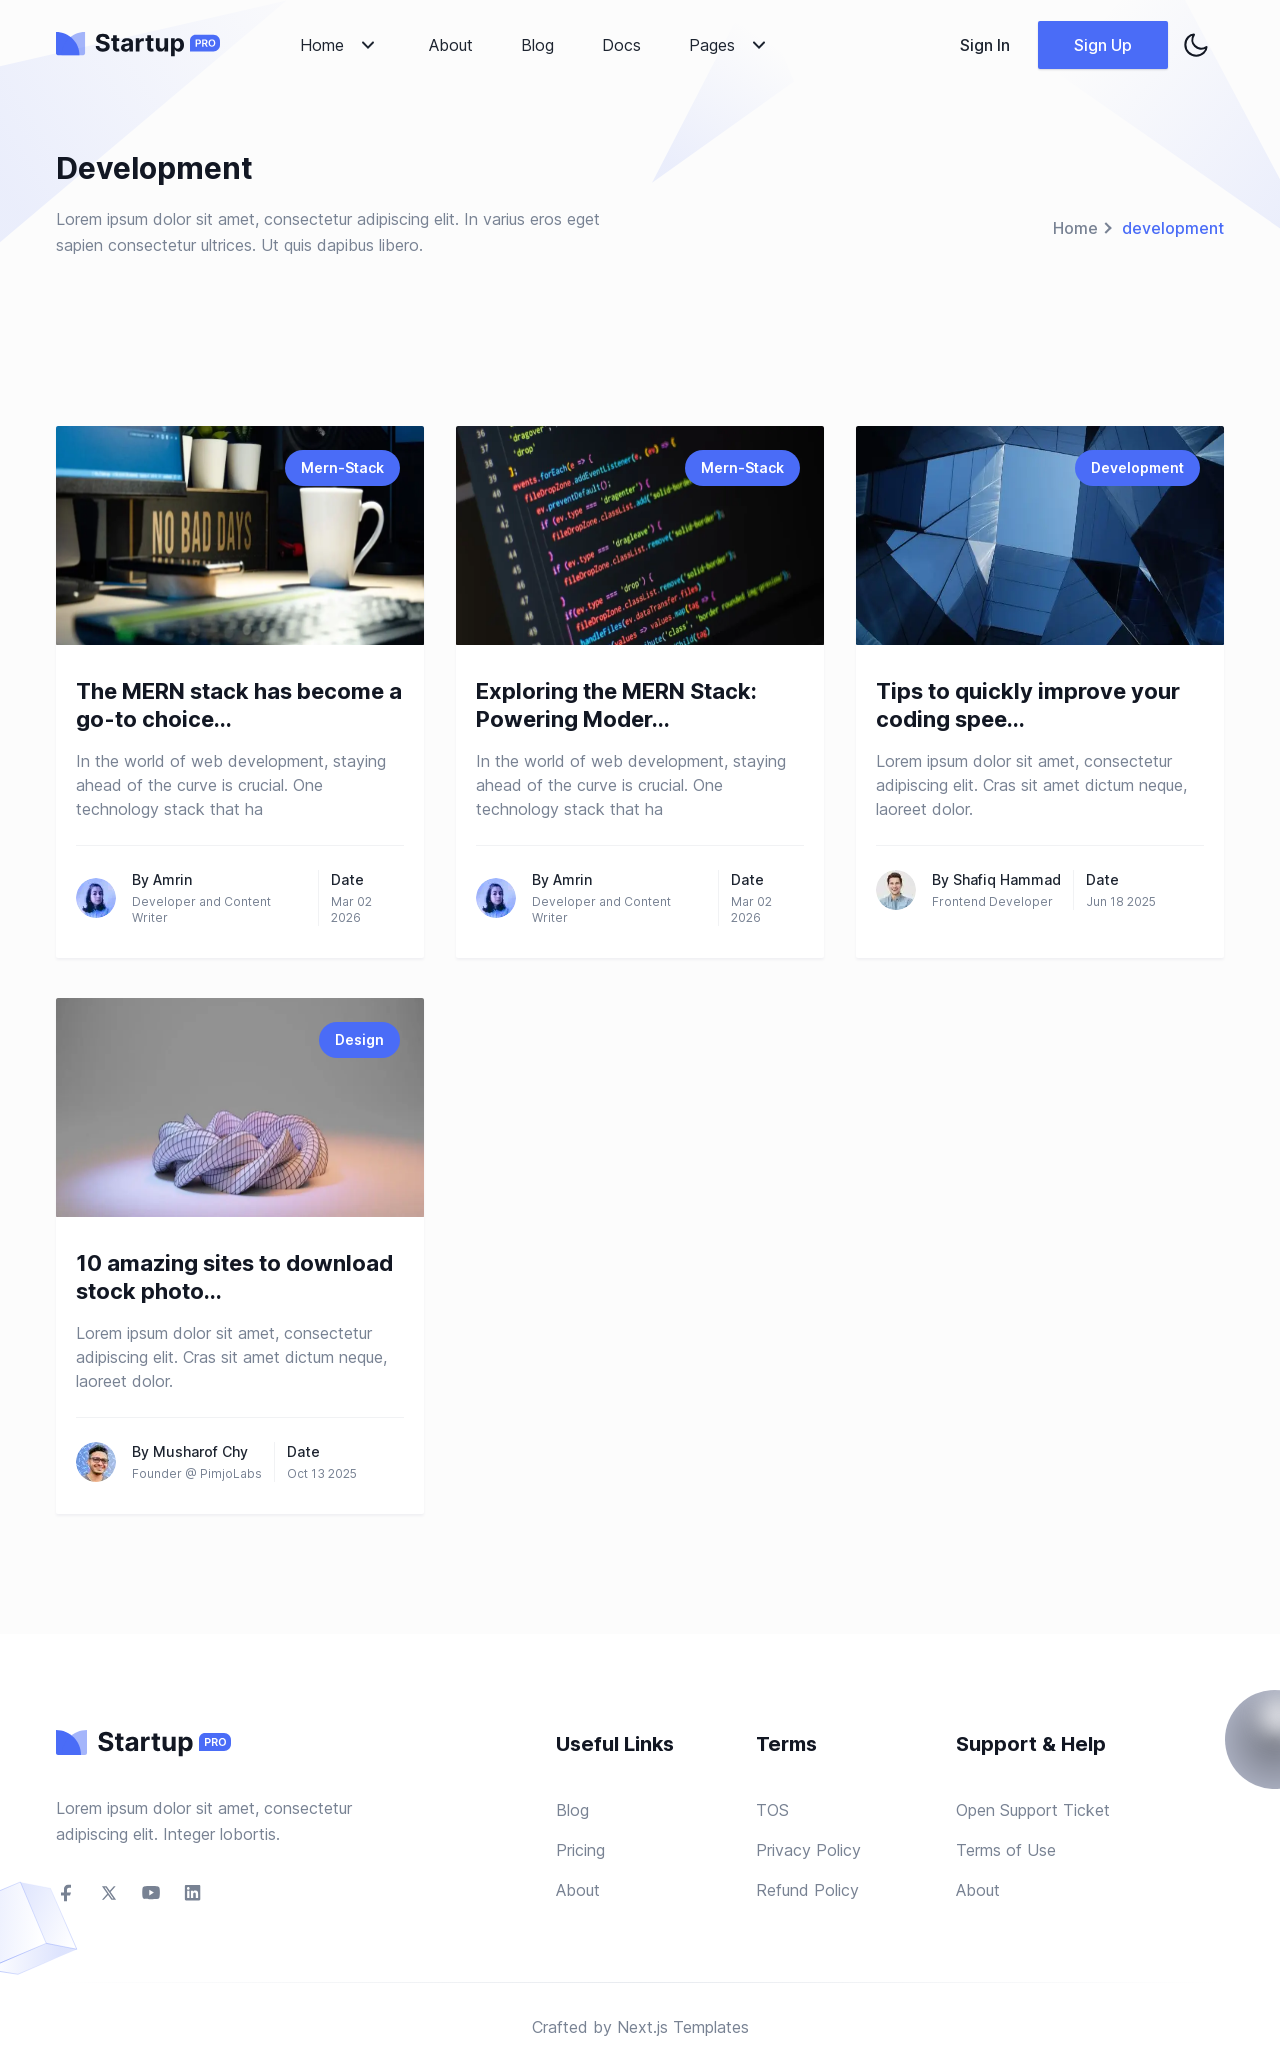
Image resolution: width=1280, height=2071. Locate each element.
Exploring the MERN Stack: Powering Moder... (616, 705)
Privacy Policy (808, 1850)
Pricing (580, 1850)
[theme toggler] (1196, 45)
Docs (621, 45)
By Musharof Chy (190, 1451)
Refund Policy (807, 1890)
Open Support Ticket (1033, 1810)
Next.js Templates (683, 2027)
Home (1075, 228)
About (451, 45)
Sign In (985, 45)
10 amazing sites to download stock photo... (234, 1277)
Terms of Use (1006, 1850)
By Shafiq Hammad (996, 879)
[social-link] (66, 1893)
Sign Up (1103, 45)
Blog (537, 45)
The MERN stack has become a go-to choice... (239, 705)
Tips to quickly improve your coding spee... (1028, 705)
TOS (772, 1810)
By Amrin (162, 879)
